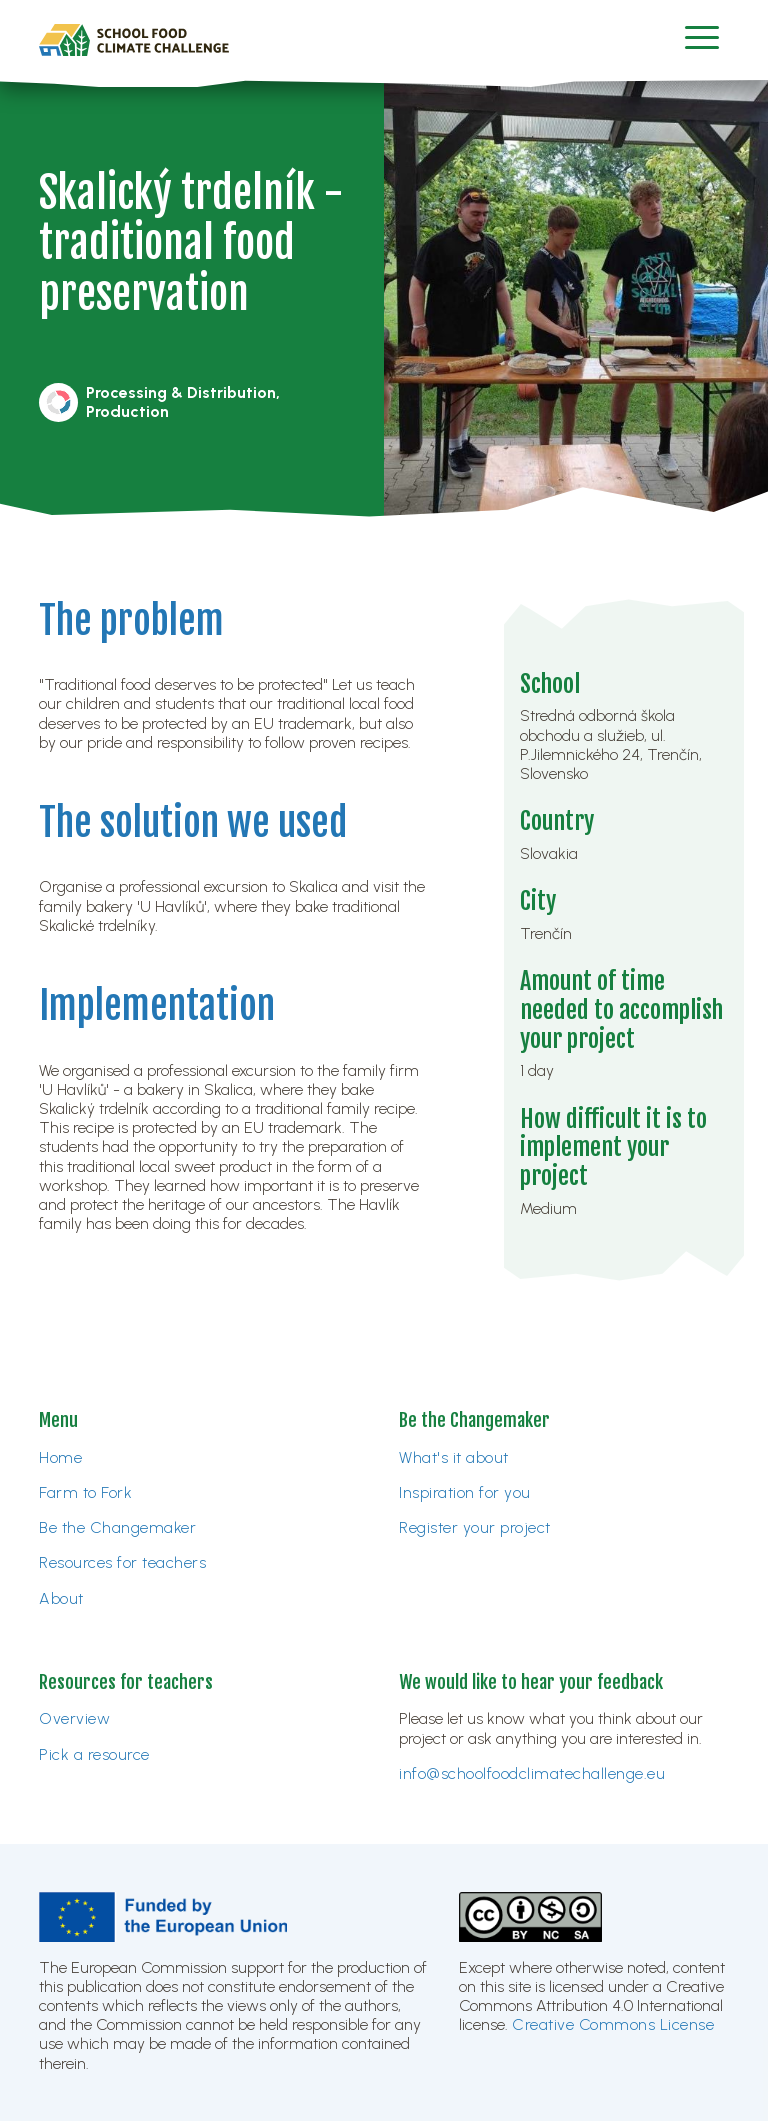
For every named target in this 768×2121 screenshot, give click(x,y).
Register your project (475, 1527)
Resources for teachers (122, 1562)
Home (60, 1457)
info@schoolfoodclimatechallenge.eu (532, 1773)
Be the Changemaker (117, 1527)
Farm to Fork (85, 1492)
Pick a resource (94, 1754)
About (61, 1598)
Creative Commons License (613, 2024)
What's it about (454, 1457)
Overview (74, 1718)
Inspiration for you (465, 1492)
